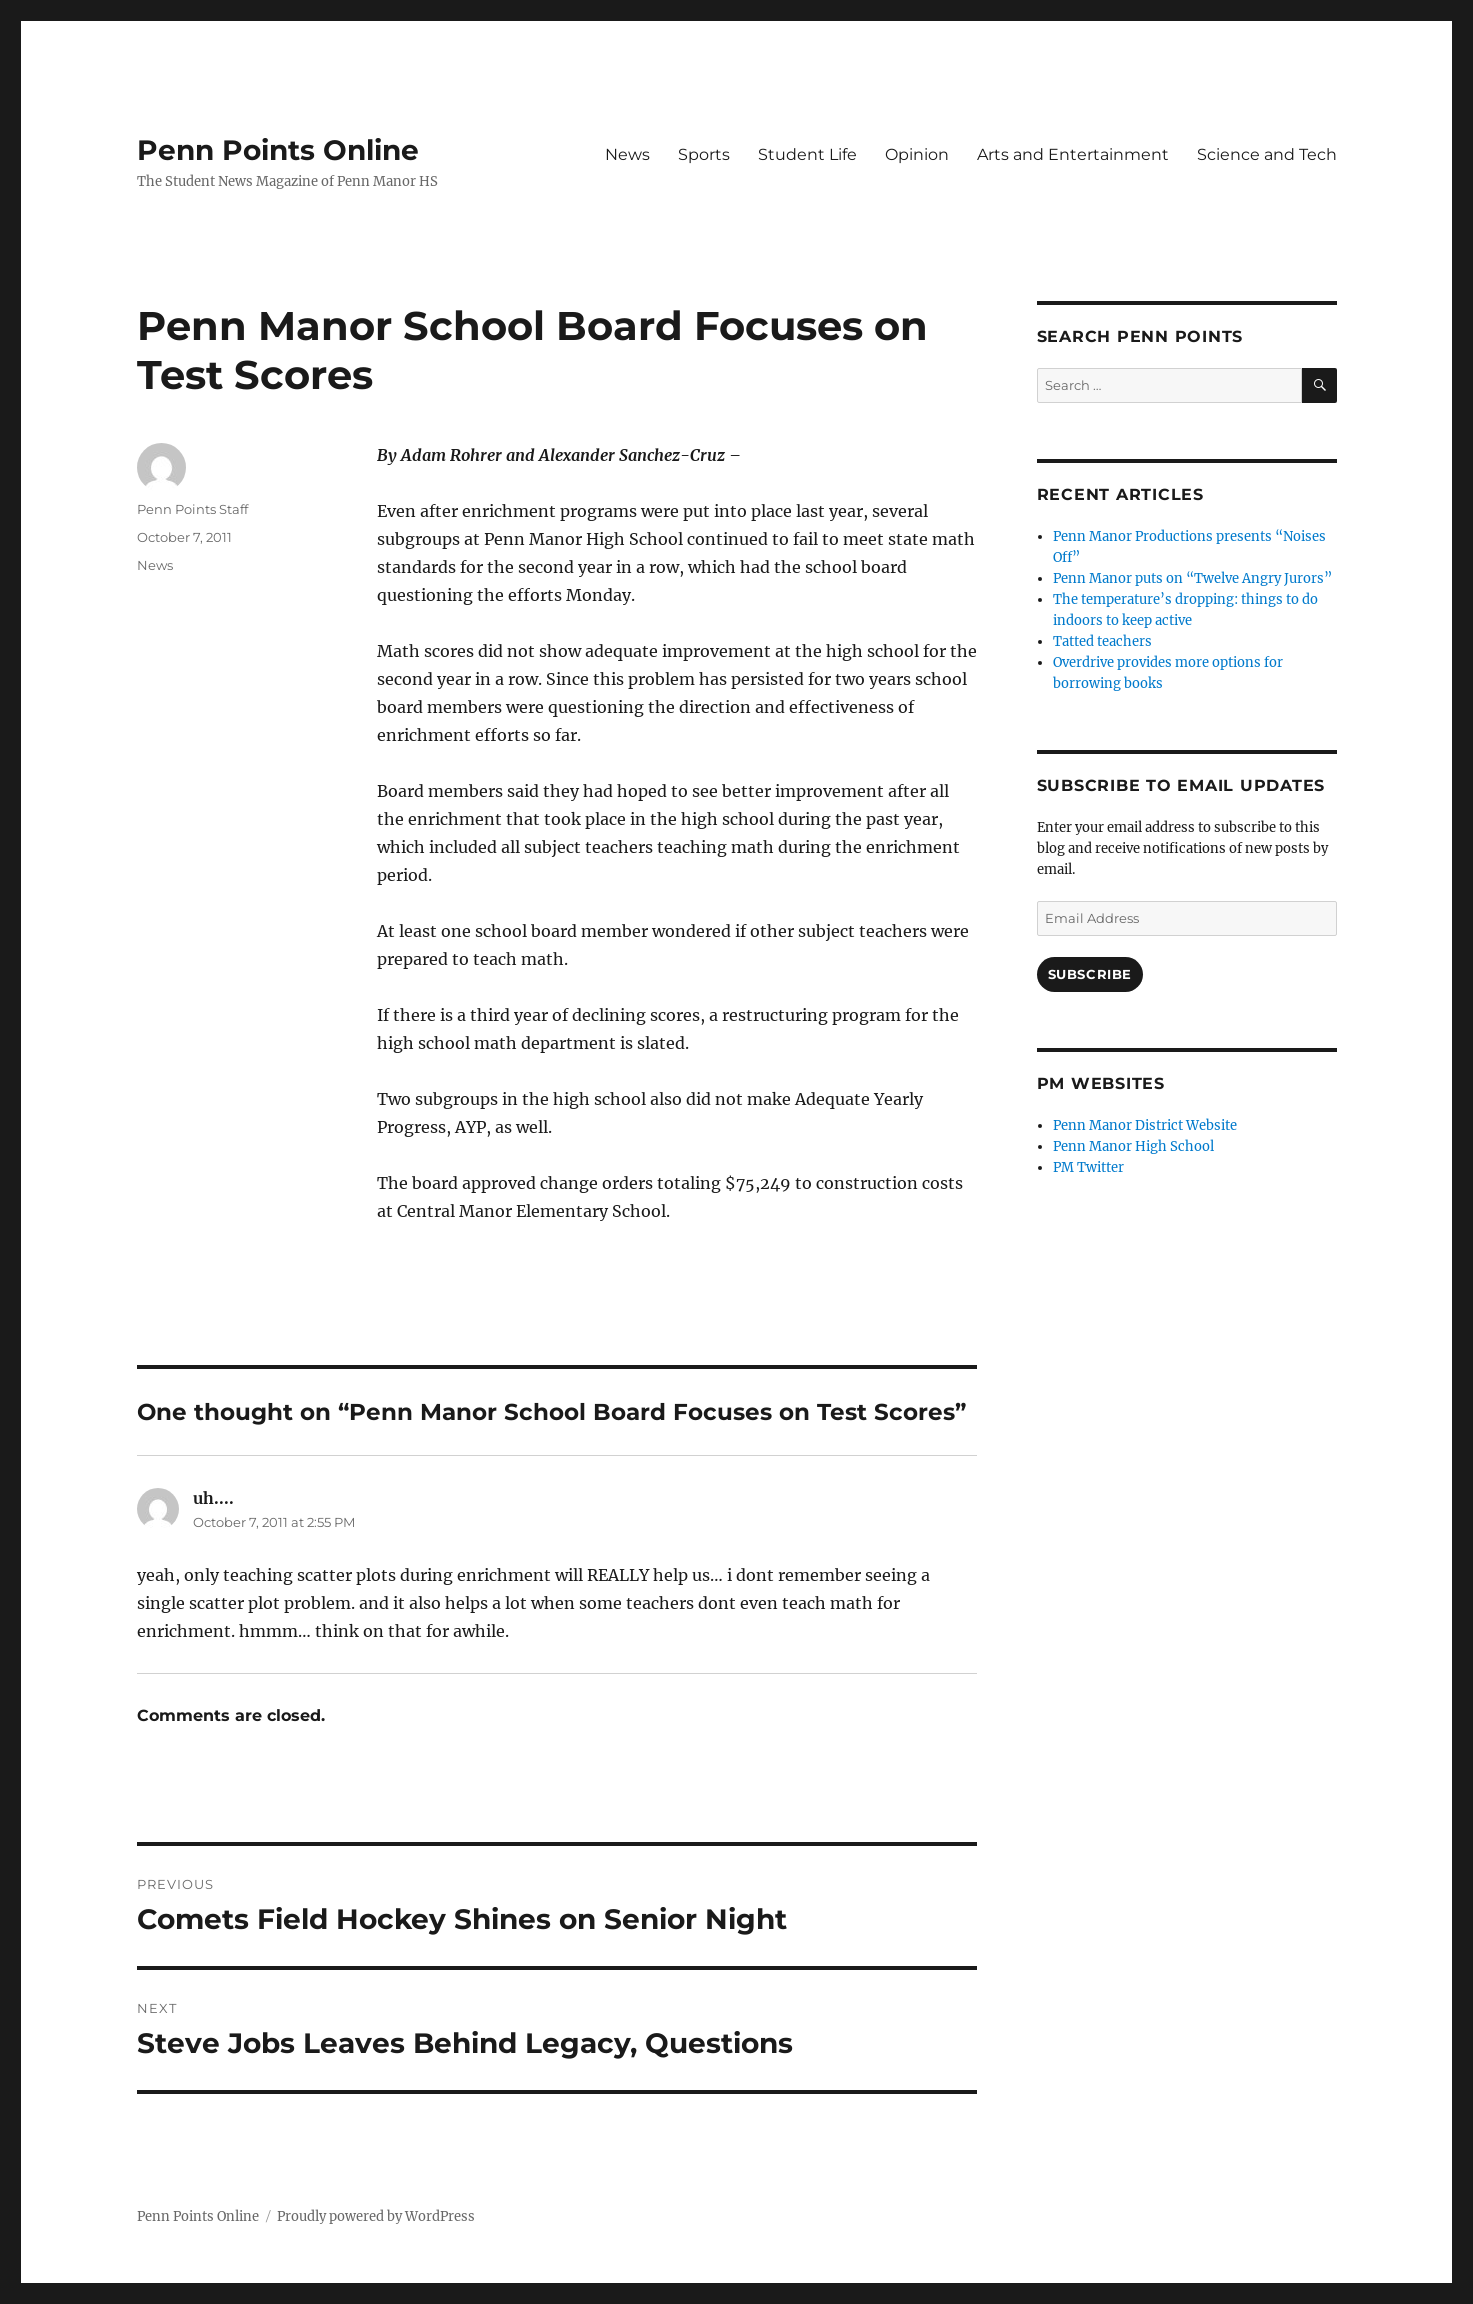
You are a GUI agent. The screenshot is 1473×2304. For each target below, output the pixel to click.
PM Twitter (1088, 1167)
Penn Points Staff (192, 509)
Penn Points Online (278, 150)
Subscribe (1090, 974)
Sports (704, 154)
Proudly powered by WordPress (376, 2216)
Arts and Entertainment (1073, 154)
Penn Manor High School (1133, 1146)
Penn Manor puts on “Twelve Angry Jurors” (1192, 578)
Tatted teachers (1102, 641)
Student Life (807, 154)
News (627, 154)
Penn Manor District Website (1145, 1125)
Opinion (917, 154)
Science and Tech (1267, 154)
